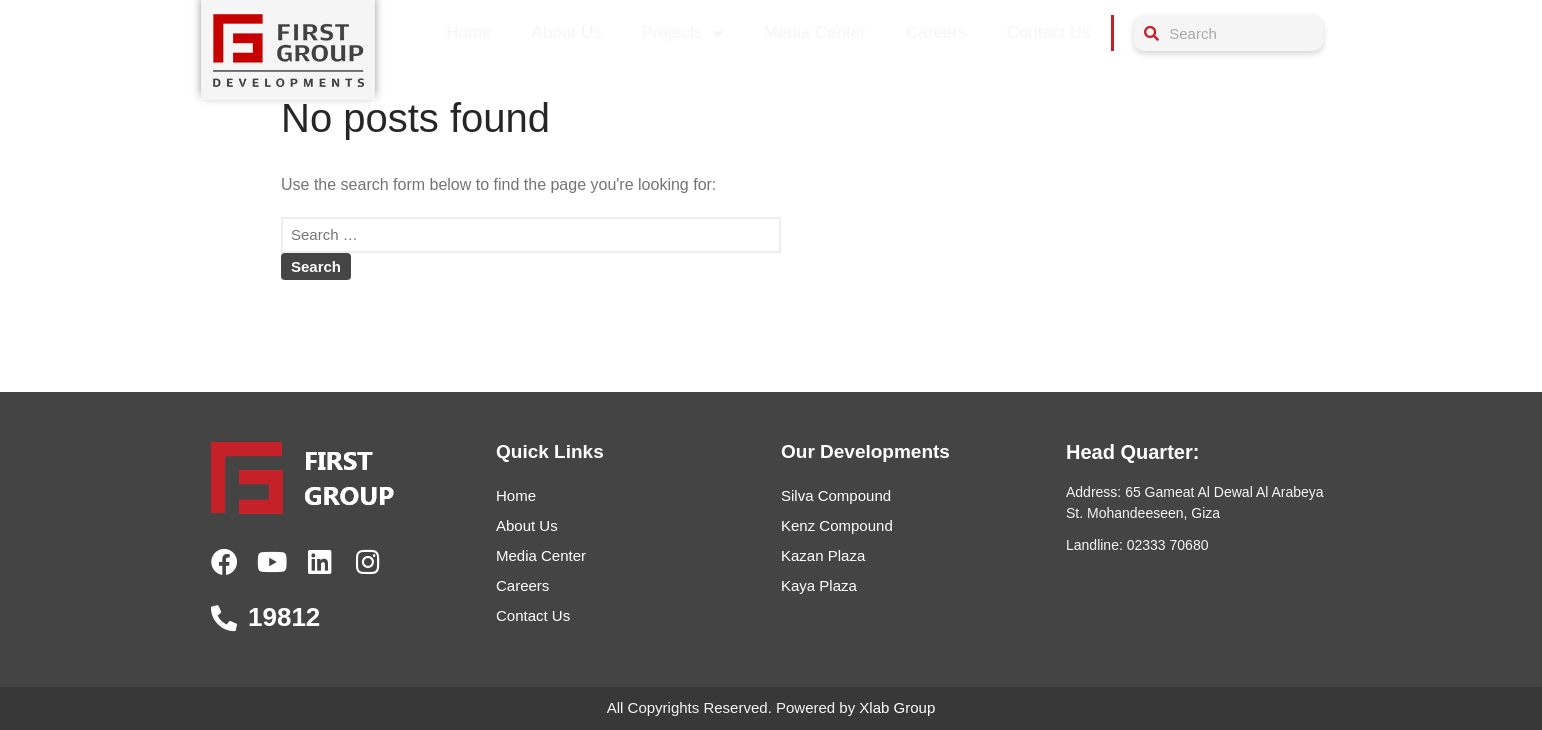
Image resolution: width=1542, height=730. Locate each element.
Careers (936, 32)
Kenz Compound (837, 525)
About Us (567, 32)
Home (468, 32)
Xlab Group (897, 707)
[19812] (224, 618)
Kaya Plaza (819, 585)
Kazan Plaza (823, 555)
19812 (284, 617)
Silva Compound (836, 495)
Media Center (815, 32)
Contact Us (1048, 32)
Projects (683, 33)
